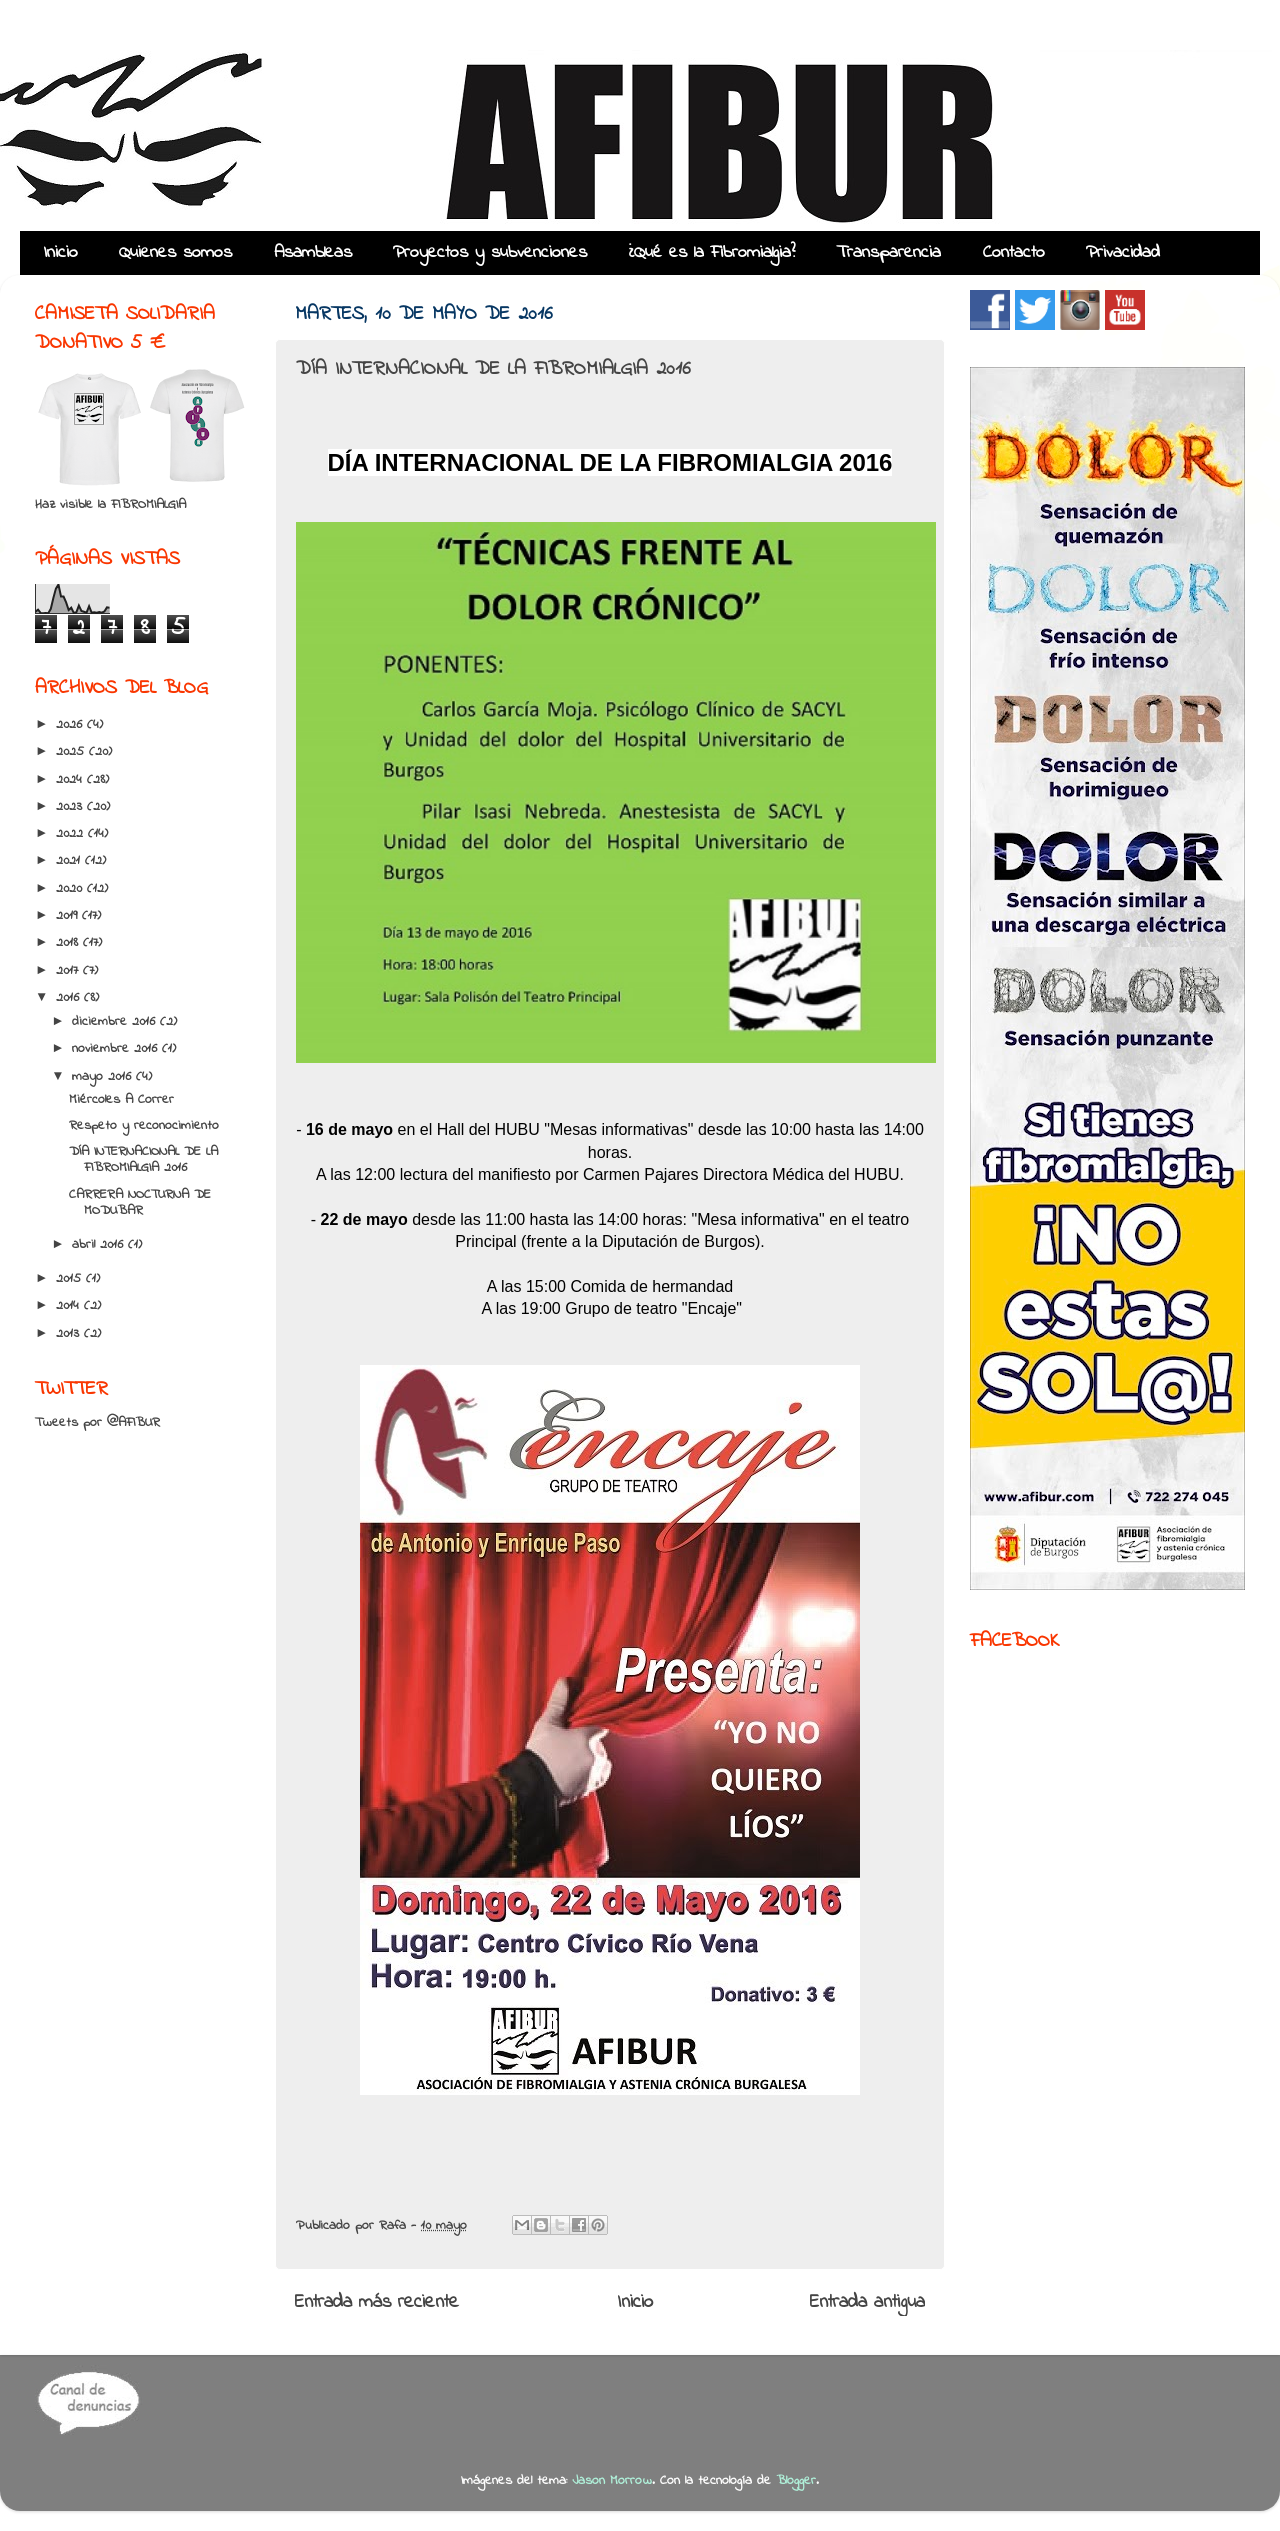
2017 (69, 971)
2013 (70, 1334)
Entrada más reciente (377, 2302)
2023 (71, 807)
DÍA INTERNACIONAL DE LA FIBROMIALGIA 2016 (143, 1160)
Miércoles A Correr (121, 1100)
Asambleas (313, 253)
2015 (71, 1279)
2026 (71, 725)
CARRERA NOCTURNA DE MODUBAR (140, 1203)
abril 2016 (100, 1245)
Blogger (796, 2481)
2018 (69, 943)
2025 (72, 752)
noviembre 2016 (117, 1049)
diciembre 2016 (116, 1022)
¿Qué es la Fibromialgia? (712, 253)
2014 (70, 1306)
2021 (70, 861)
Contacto (1014, 253)
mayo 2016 (104, 1077)
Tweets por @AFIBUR (97, 1423)
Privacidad (1123, 253)
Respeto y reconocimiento (144, 1126)
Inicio (60, 253)
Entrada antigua (867, 2302)
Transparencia (888, 253)
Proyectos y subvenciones (490, 253)
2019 (69, 916)
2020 (71, 889)
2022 (72, 834)
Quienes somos (175, 253)
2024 (71, 780)
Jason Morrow (612, 2481)
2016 (70, 998)
